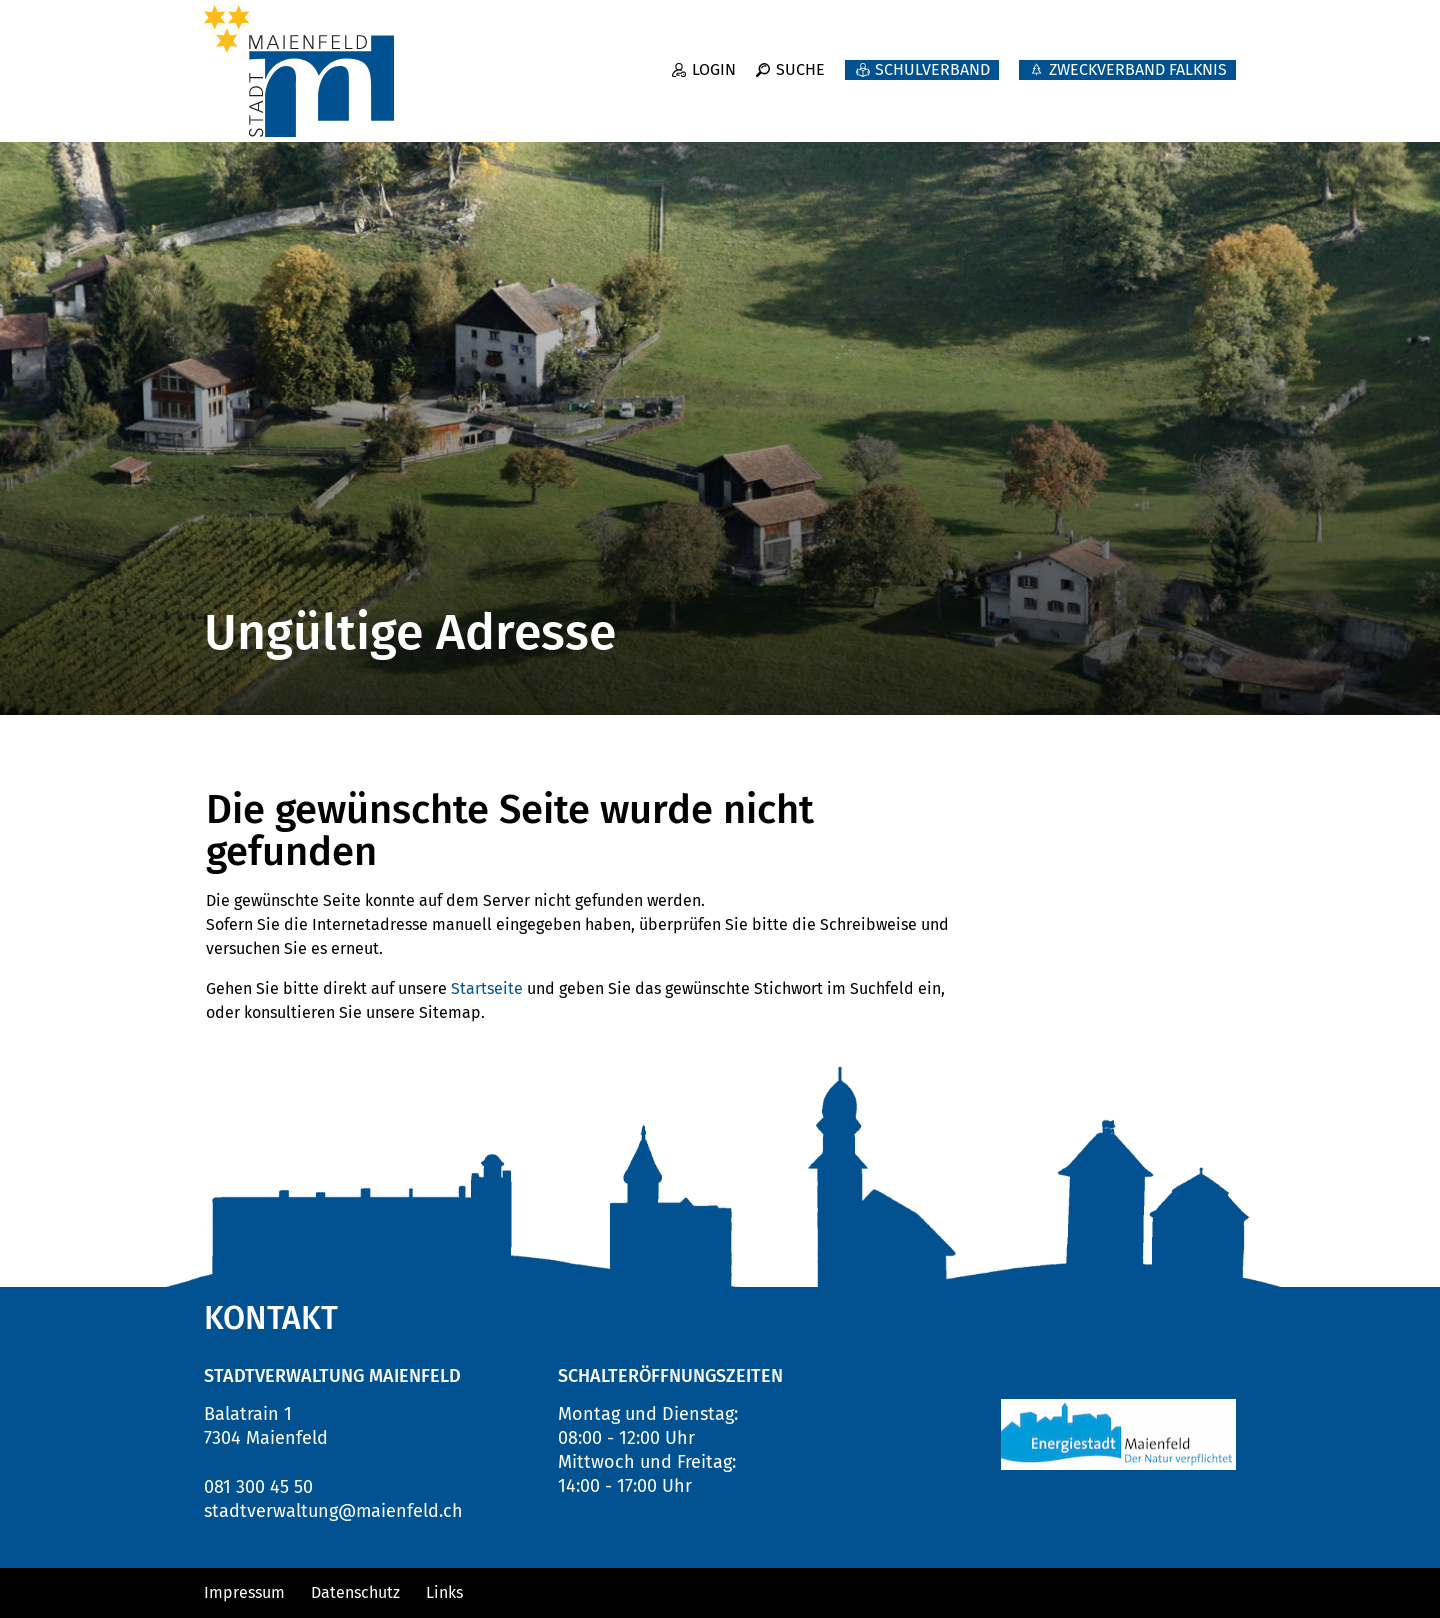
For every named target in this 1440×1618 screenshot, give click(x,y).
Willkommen (645, 100)
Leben (1208, 100)
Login (714, 57)
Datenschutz (355, 1592)
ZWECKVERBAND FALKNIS (1138, 57)
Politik (945, 100)
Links (444, 1592)
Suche (800, 57)
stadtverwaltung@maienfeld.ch (333, 1511)
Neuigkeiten (809, 100)
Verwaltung (1077, 100)
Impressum (244, 1592)
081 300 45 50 (258, 1487)
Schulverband (932, 57)
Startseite (487, 988)
